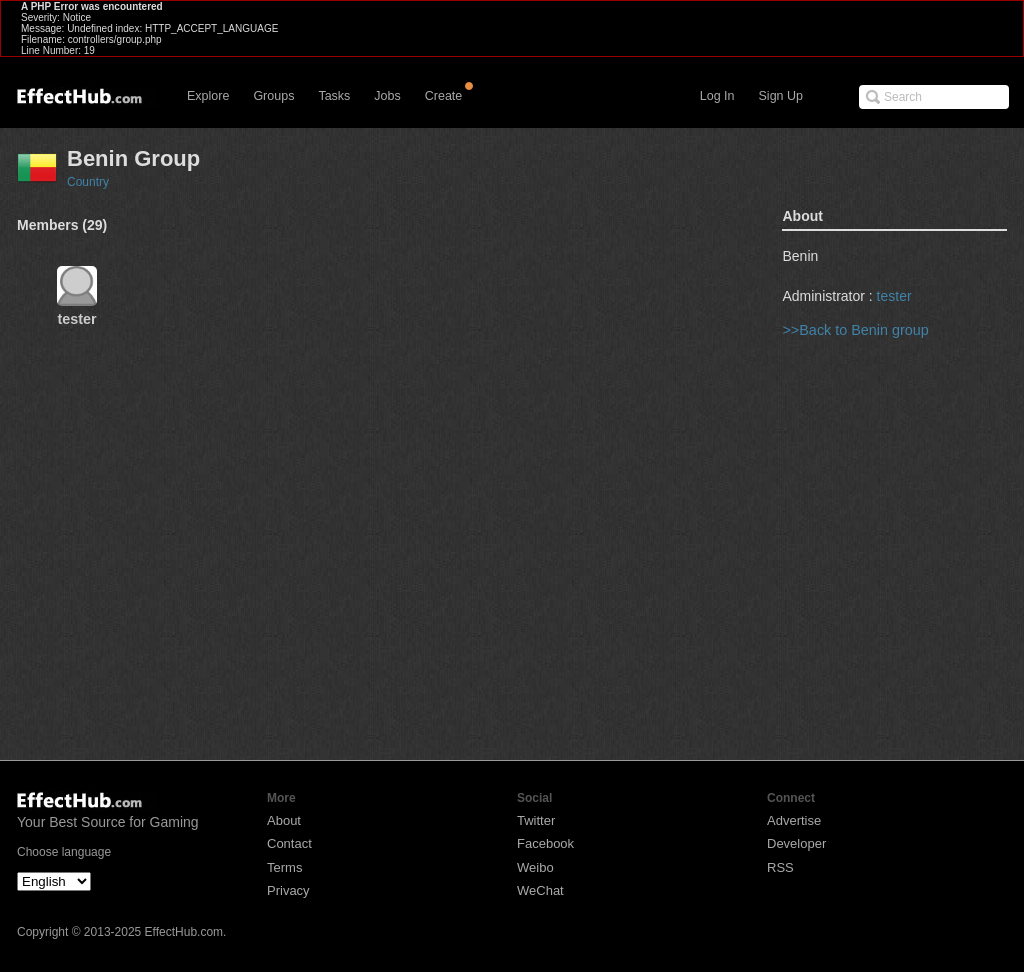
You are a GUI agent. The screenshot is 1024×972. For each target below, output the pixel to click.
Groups (273, 96)
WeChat (540, 890)
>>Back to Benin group (855, 330)
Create (444, 96)
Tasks (334, 96)
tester (894, 296)
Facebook (545, 843)
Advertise (794, 820)
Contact (289, 843)
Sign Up (781, 96)
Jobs (387, 96)
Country (88, 182)
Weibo (535, 867)
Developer (796, 843)
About (284, 820)
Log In (717, 96)
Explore (208, 96)
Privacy (288, 890)
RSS (780, 867)
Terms (284, 867)
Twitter (536, 820)
